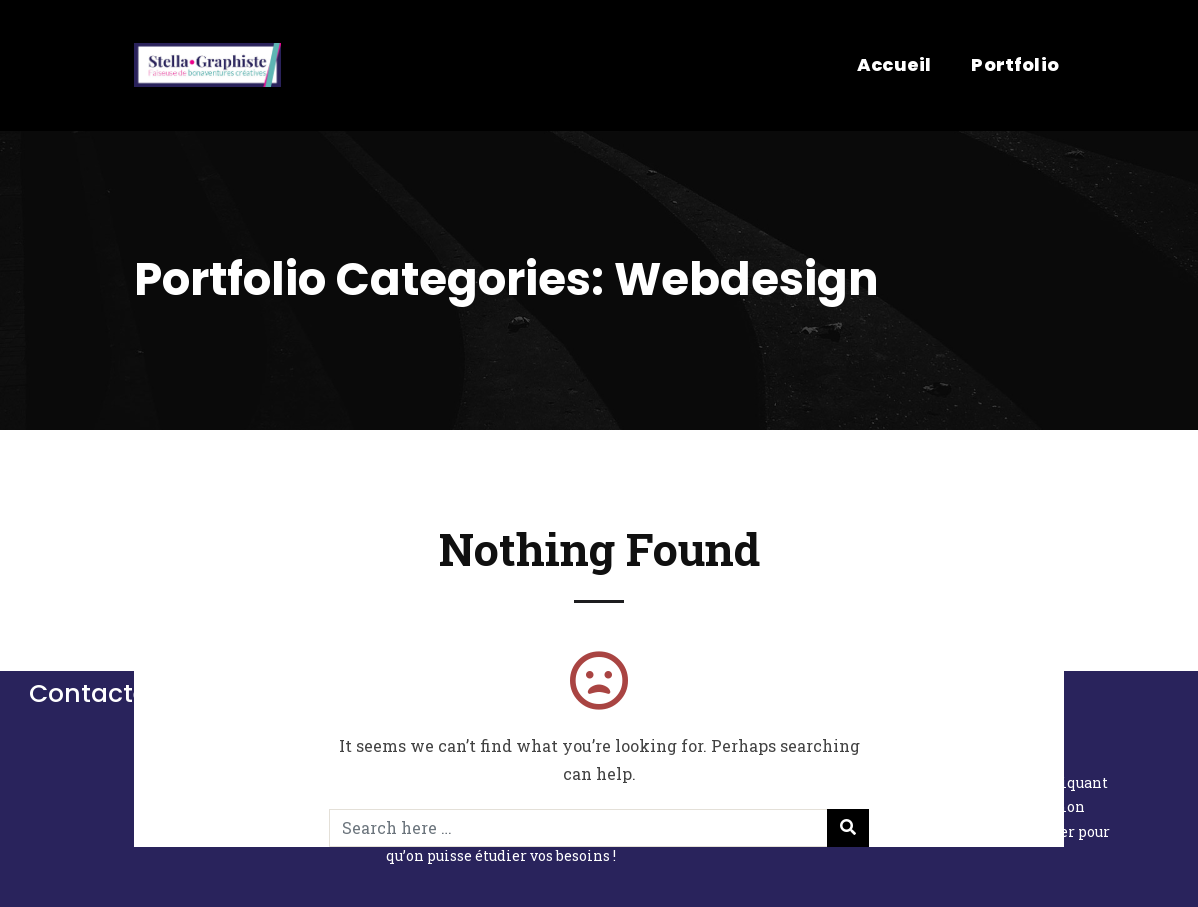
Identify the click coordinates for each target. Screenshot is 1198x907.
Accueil (894, 64)
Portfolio (1015, 64)
